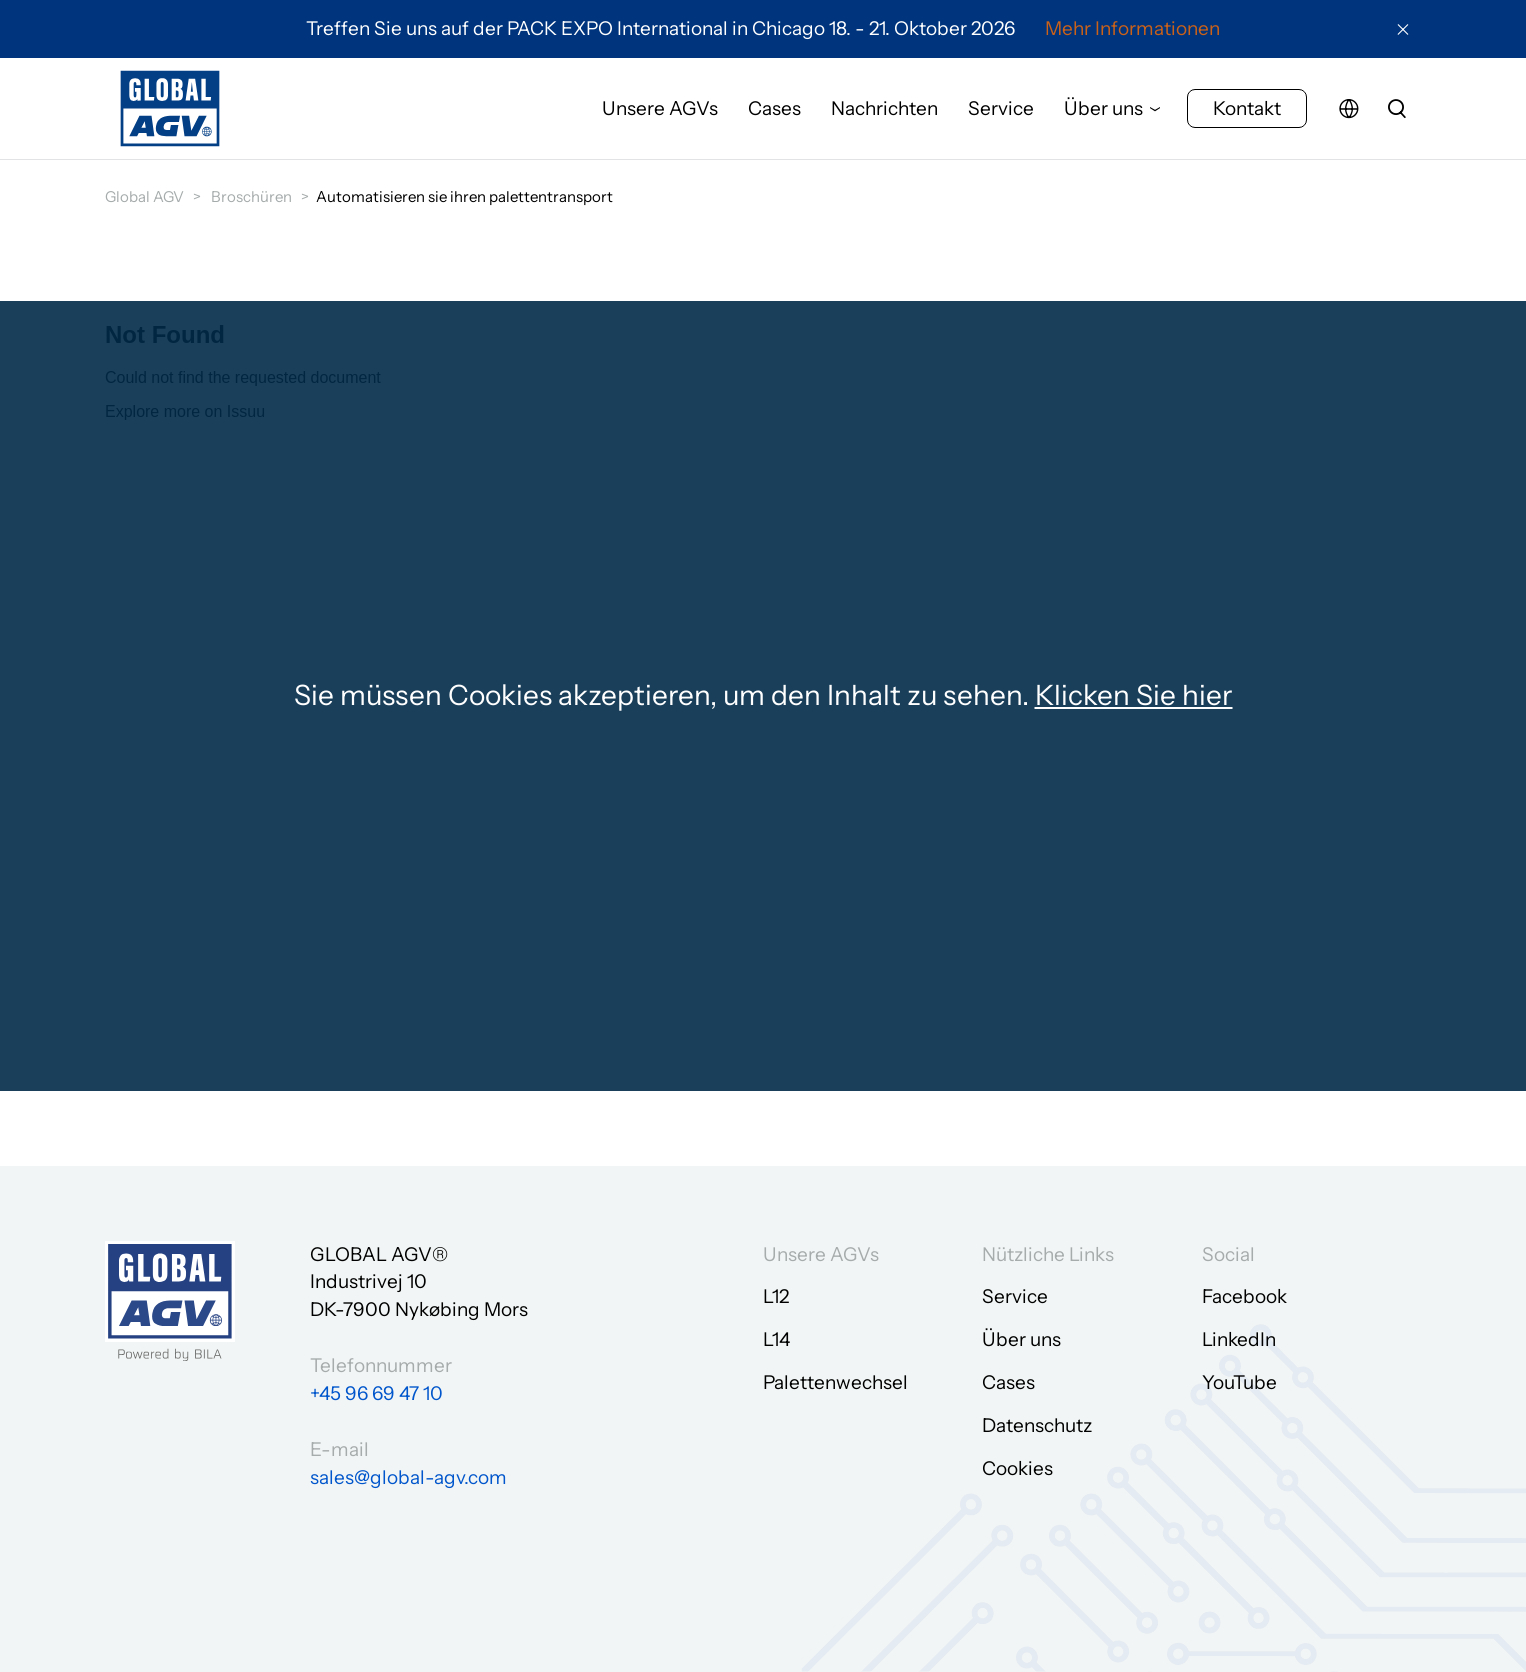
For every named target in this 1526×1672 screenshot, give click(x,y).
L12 (776, 1296)
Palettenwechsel (835, 1382)
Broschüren (251, 196)
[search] (1397, 113)
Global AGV (144, 196)
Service (1001, 112)
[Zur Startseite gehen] (170, 112)
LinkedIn (1239, 1339)
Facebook (1244, 1296)
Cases (774, 112)
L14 (776, 1339)
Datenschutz (1037, 1425)
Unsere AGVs (660, 112)
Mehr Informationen (1132, 28)
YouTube (1239, 1382)
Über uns (1103, 112)
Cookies (1017, 1468)
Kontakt (1247, 112)
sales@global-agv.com (408, 1477)
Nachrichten (884, 112)
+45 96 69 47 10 (376, 1393)
